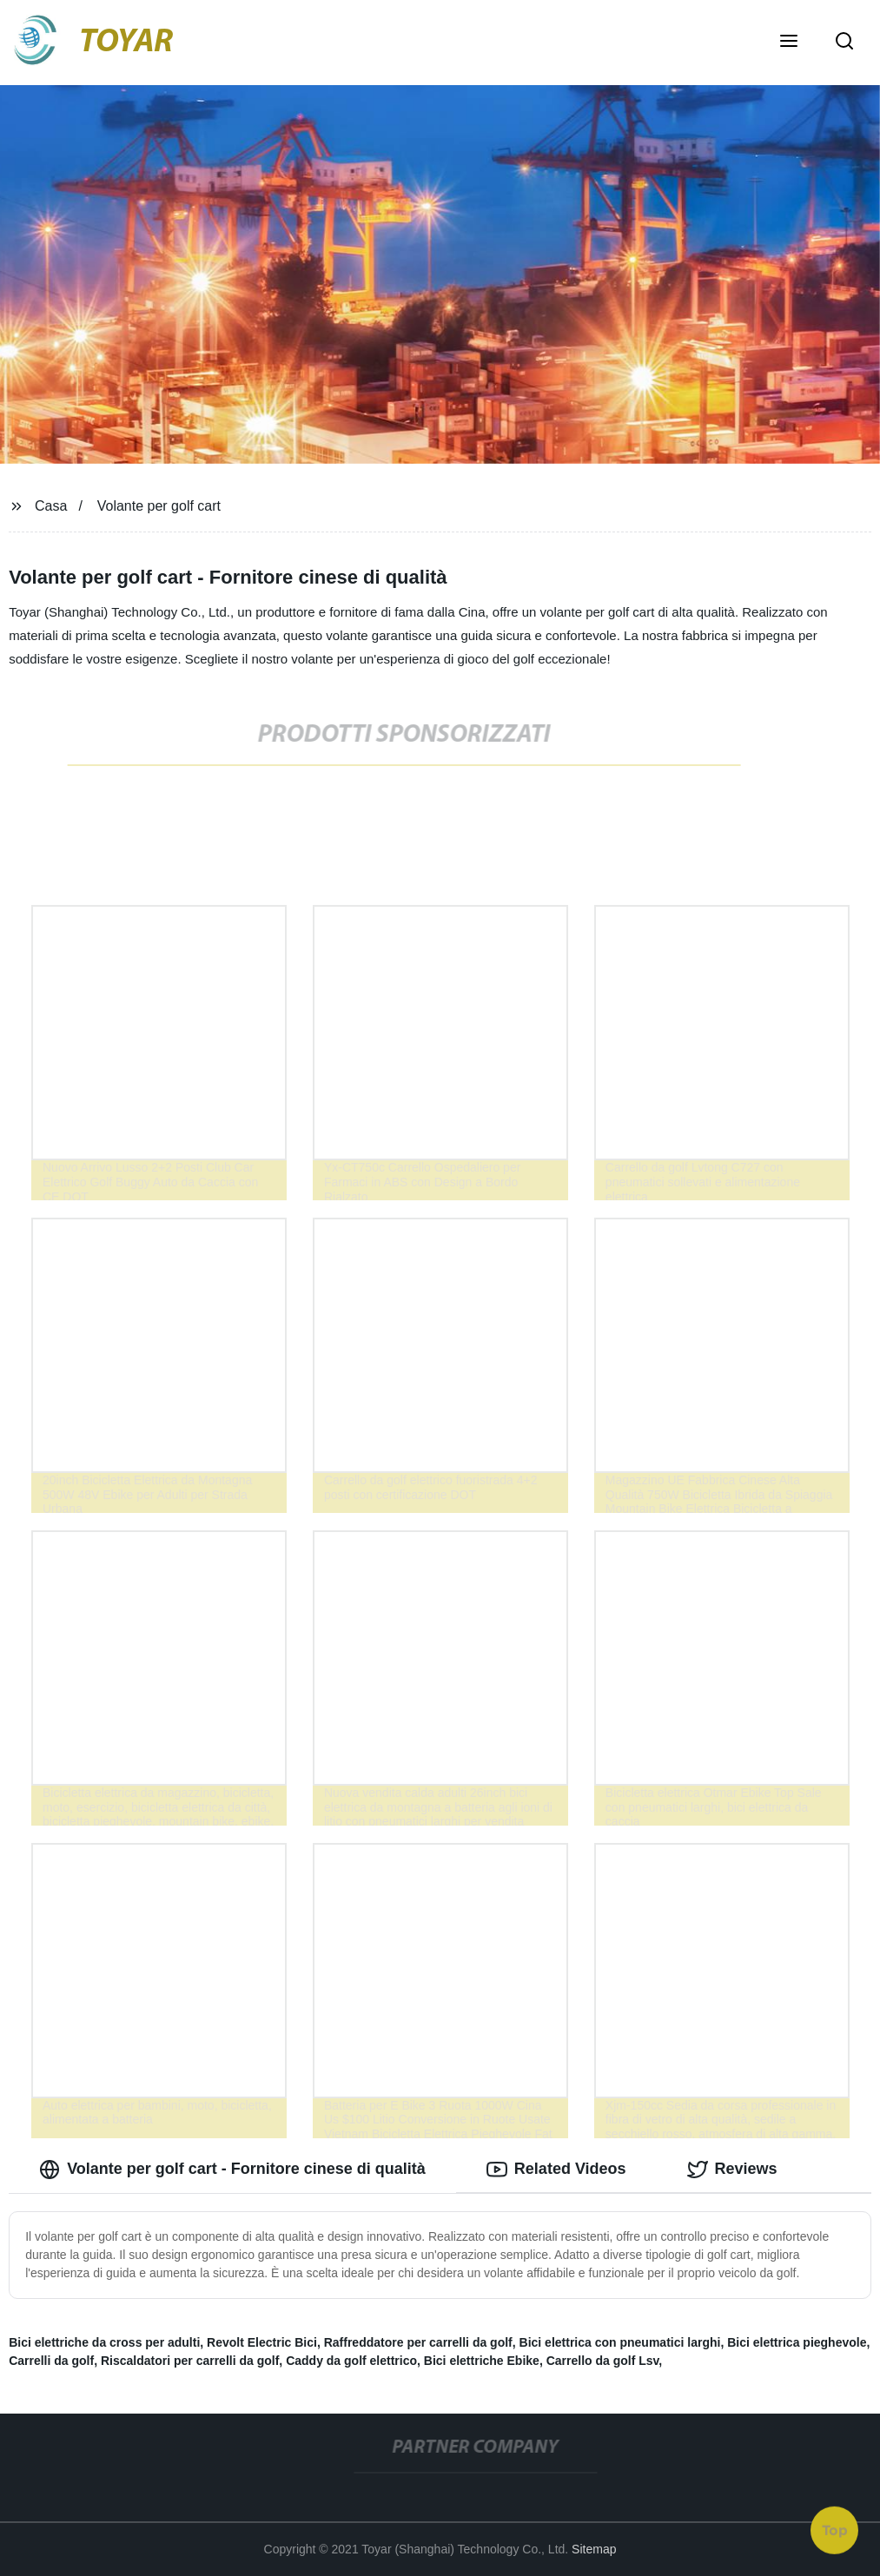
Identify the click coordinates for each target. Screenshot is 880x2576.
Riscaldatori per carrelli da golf (190, 2361)
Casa (51, 506)
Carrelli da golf (51, 2361)
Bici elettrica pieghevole (796, 2342)
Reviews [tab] (732, 2169)
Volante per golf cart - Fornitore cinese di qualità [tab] (232, 2169)
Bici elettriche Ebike (481, 2361)
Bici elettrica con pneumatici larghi (620, 2342)
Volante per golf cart (159, 506)
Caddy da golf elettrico (351, 2361)
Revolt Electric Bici (262, 2342)
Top (835, 2529)
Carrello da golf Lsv (602, 2361)
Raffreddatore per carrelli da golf (418, 2342)
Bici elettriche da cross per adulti (104, 2342)
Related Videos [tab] (556, 2169)
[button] (789, 42)
